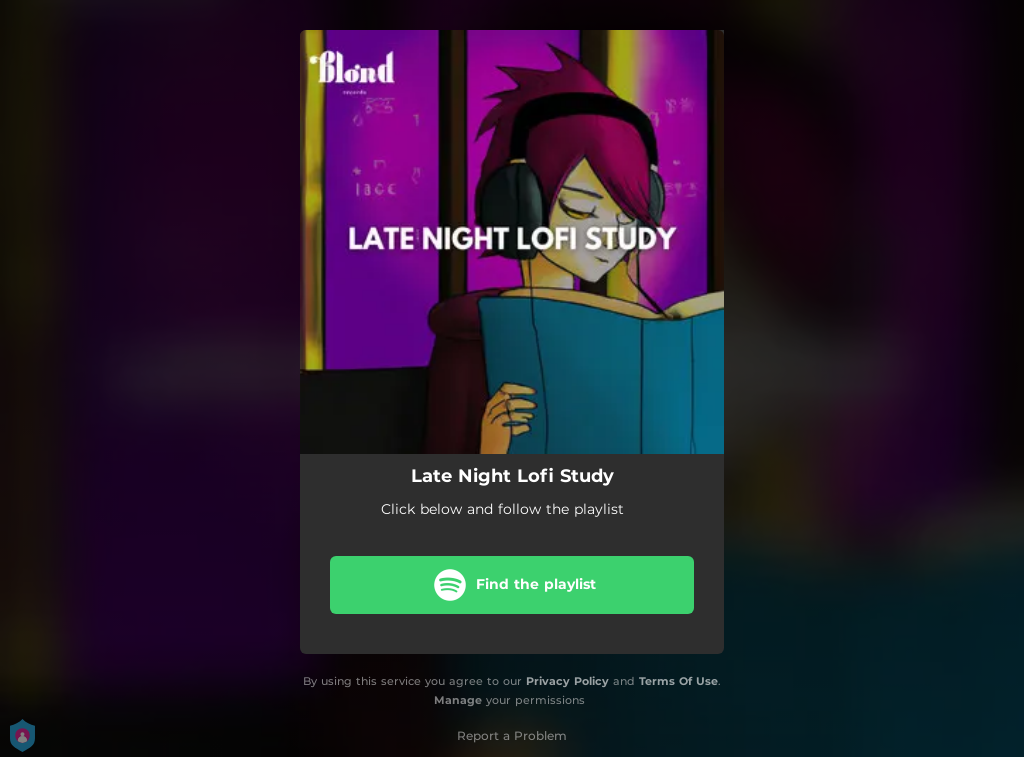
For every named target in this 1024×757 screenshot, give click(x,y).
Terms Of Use (678, 681)
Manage (458, 700)
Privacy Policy (567, 681)
